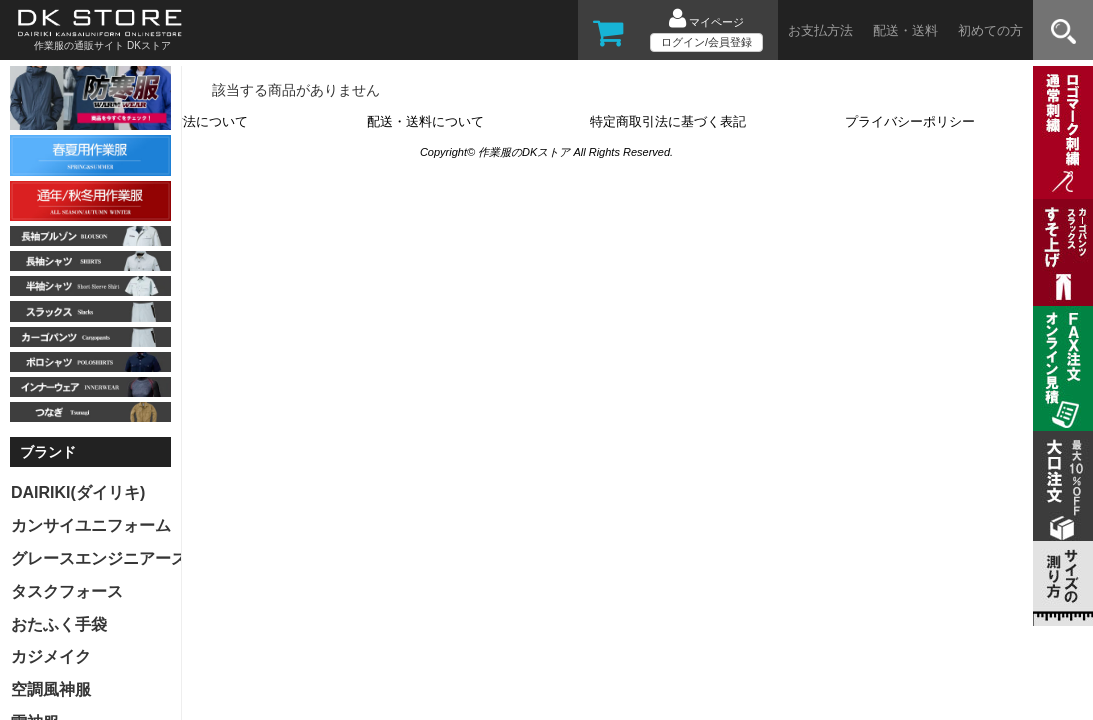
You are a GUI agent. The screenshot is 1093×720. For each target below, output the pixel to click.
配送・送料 (905, 30)
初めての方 (990, 30)
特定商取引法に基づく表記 (668, 121)
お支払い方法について (183, 121)
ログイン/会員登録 (706, 42)
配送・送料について (425, 121)
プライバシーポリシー (910, 121)
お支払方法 (820, 30)
